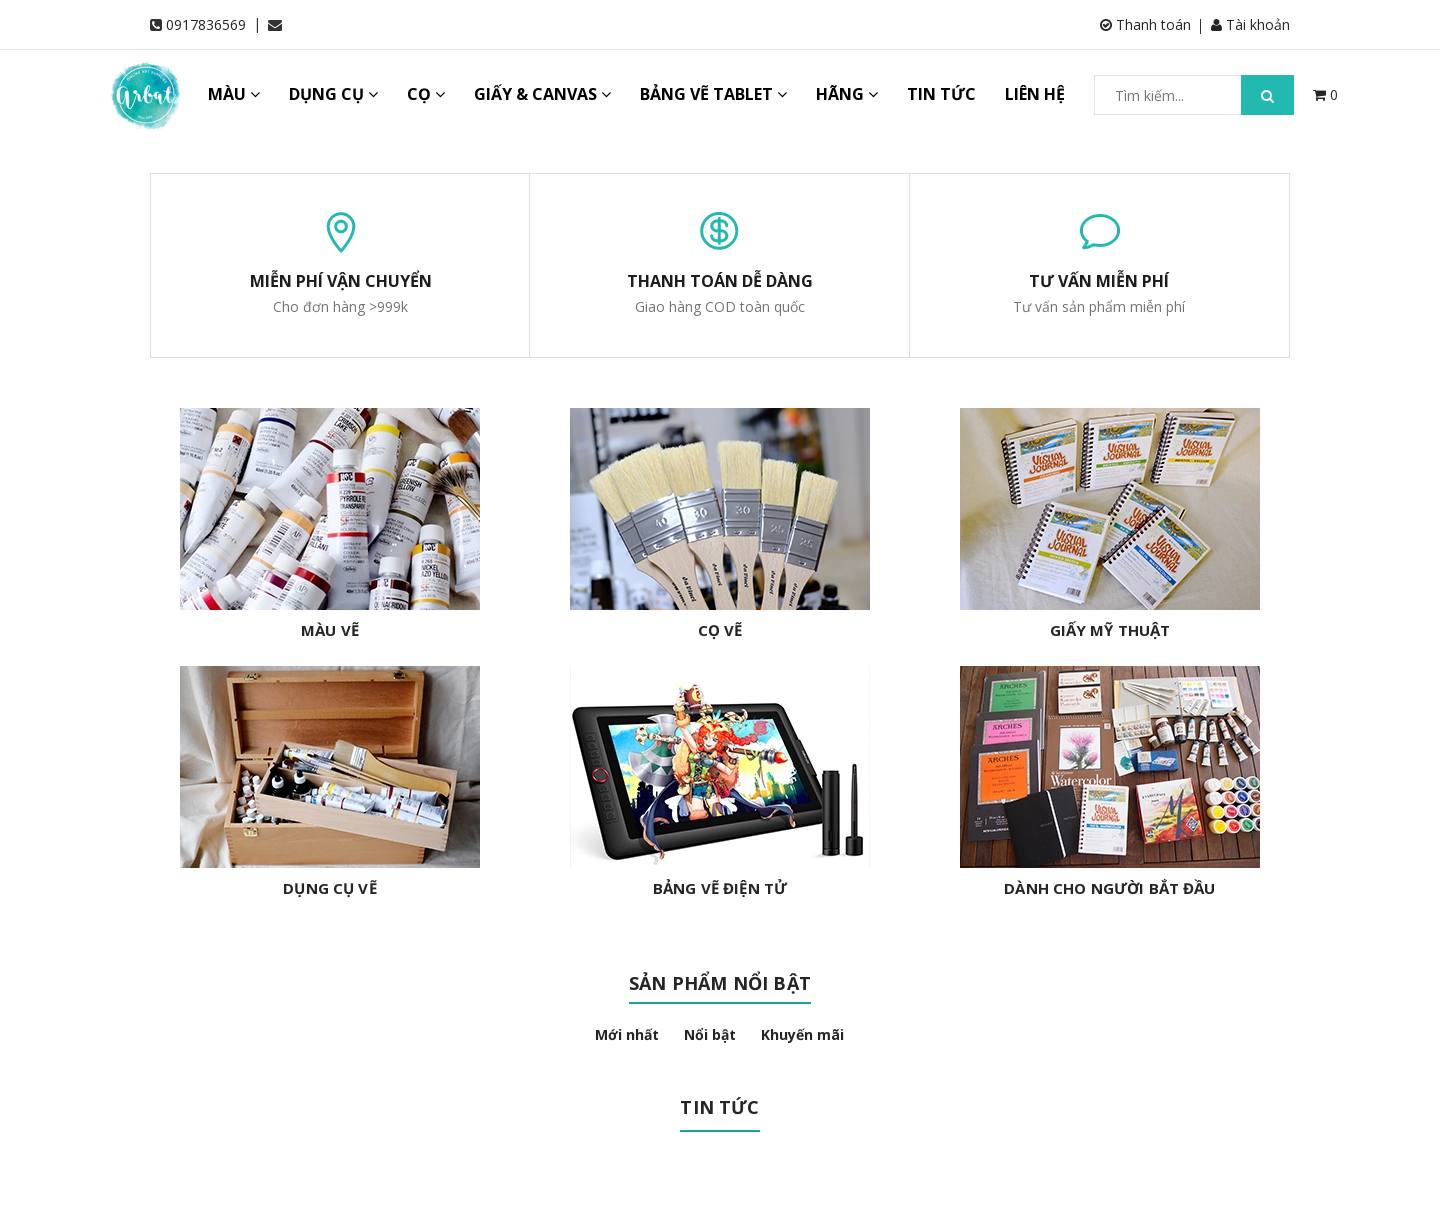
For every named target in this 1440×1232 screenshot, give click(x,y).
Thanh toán (1145, 24)
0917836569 (206, 24)
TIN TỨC (941, 94)
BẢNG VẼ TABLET (713, 94)
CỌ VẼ (720, 630)
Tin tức (719, 1107)
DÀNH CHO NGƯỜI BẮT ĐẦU (1109, 888)
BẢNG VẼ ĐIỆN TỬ (720, 888)
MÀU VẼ (330, 630)
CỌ (426, 94)
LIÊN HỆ (1035, 94)
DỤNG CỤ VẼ (330, 888)
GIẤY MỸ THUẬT (1110, 630)
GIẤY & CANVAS (542, 94)
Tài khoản (1250, 24)
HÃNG (847, 94)
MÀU (234, 94)
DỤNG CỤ (333, 94)
